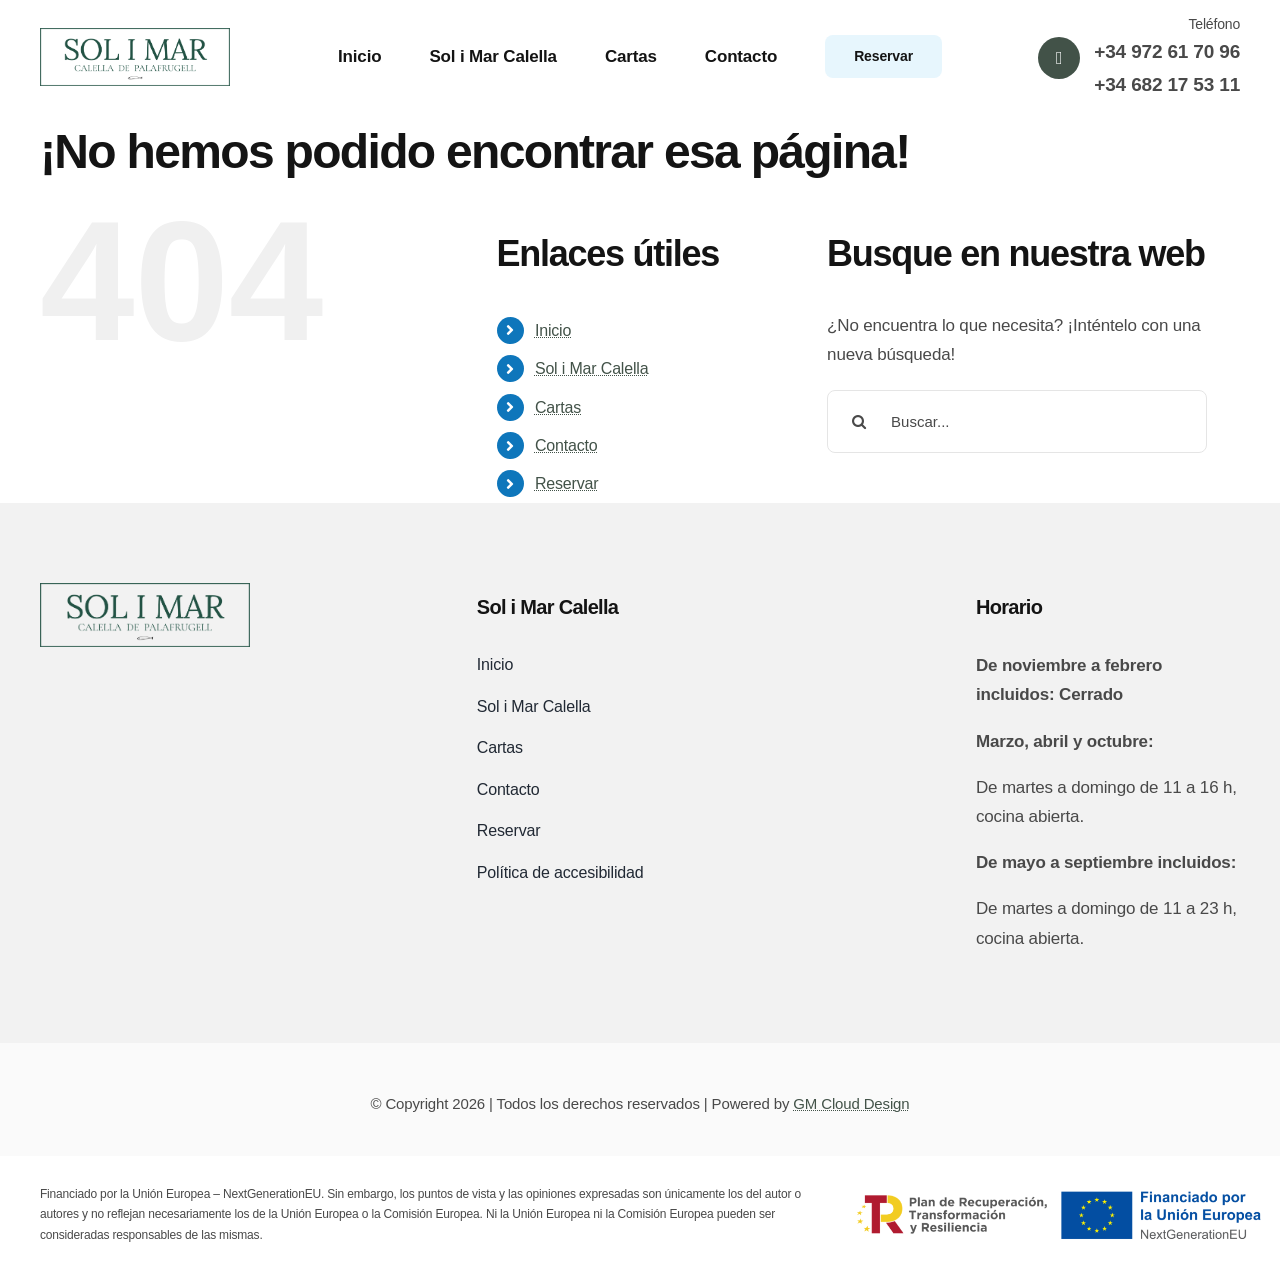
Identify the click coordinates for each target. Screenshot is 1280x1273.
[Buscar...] (1017, 421)
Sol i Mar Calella (592, 368)
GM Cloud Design (851, 1103)
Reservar (567, 483)
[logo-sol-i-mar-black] (145, 591)
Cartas (558, 407)
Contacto (566, 445)
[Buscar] (858, 421)
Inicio (553, 330)
